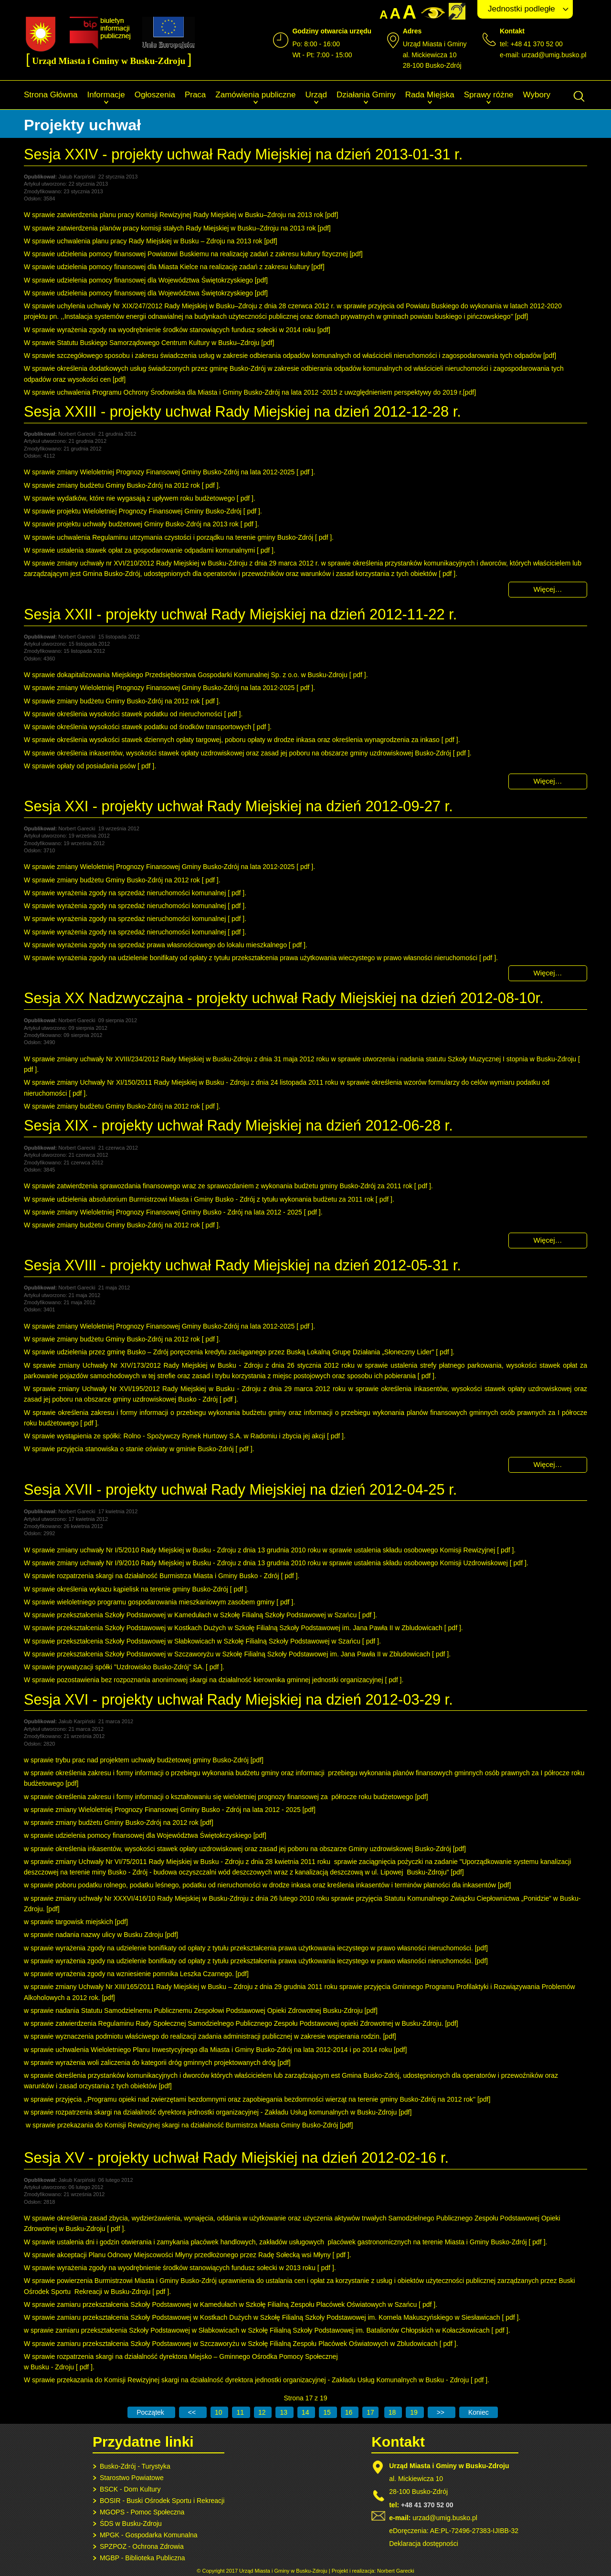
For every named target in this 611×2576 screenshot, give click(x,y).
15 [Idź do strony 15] (327, 2412)
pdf (331, 215)
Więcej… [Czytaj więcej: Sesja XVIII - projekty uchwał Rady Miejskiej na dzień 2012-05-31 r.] (547, 1464)
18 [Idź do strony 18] (393, 2412)
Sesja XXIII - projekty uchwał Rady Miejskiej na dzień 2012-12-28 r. (242, 411)
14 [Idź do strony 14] (306, 2412)
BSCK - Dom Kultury (130, 2489)
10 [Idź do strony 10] (219, 2412)
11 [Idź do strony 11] (240, 2412)
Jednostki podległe (521, 8)
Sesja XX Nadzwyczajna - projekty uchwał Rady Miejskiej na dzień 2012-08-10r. (284, 998)
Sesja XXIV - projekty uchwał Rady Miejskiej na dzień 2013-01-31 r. (243, 154)
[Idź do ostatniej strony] (478, 2412)
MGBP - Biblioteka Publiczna (142, 2558)
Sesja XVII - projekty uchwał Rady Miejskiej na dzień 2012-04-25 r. (240, 1489)
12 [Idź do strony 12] (262, 2412)
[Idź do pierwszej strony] (151, 2412)
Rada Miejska (429, 94)
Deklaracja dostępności (423, 2543)
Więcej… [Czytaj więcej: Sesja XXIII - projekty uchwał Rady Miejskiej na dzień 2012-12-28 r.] (547, 589)
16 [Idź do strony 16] (349, 2412)
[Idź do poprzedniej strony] (193, 2412)
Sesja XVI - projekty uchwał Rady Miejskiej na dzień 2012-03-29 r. (238, 1699)
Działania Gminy (366, 94)
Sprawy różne (489, 94)
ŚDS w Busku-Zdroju (131, 2523)
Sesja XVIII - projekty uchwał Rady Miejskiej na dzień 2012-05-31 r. (242, 1265)
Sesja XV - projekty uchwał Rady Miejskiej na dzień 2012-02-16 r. (236, 2157)
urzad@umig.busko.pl (554, 55)
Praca (195, 94)
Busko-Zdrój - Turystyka (135, 2466)
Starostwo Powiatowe (132, 2478)
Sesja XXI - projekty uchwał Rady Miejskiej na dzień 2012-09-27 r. (238, 806)
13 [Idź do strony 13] (284, 2412)
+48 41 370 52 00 (427, 2505)
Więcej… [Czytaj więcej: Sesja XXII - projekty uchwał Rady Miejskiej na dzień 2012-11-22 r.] (547, 781)
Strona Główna (50, 94)
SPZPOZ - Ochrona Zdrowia (142, 2546)
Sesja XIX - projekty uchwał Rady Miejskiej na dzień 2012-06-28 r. (238, 1125)
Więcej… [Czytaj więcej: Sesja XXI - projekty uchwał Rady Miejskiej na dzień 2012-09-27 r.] (547, 973)
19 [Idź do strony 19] (414, 2412)
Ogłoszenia (155, 94)
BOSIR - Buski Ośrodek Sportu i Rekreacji (162, 2500)
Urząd (316, 94)
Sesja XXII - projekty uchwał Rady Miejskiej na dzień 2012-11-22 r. (240, 614)
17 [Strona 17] (370, 2412)
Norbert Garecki (395, 2571)
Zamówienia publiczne (255, 94)
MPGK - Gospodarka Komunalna (149, 2535)
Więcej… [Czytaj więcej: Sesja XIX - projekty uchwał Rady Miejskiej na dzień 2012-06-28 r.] (547, 1240)
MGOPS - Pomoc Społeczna (142, 2512)
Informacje (106, 94)
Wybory (536, 94)
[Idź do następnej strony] (441, 2412)
